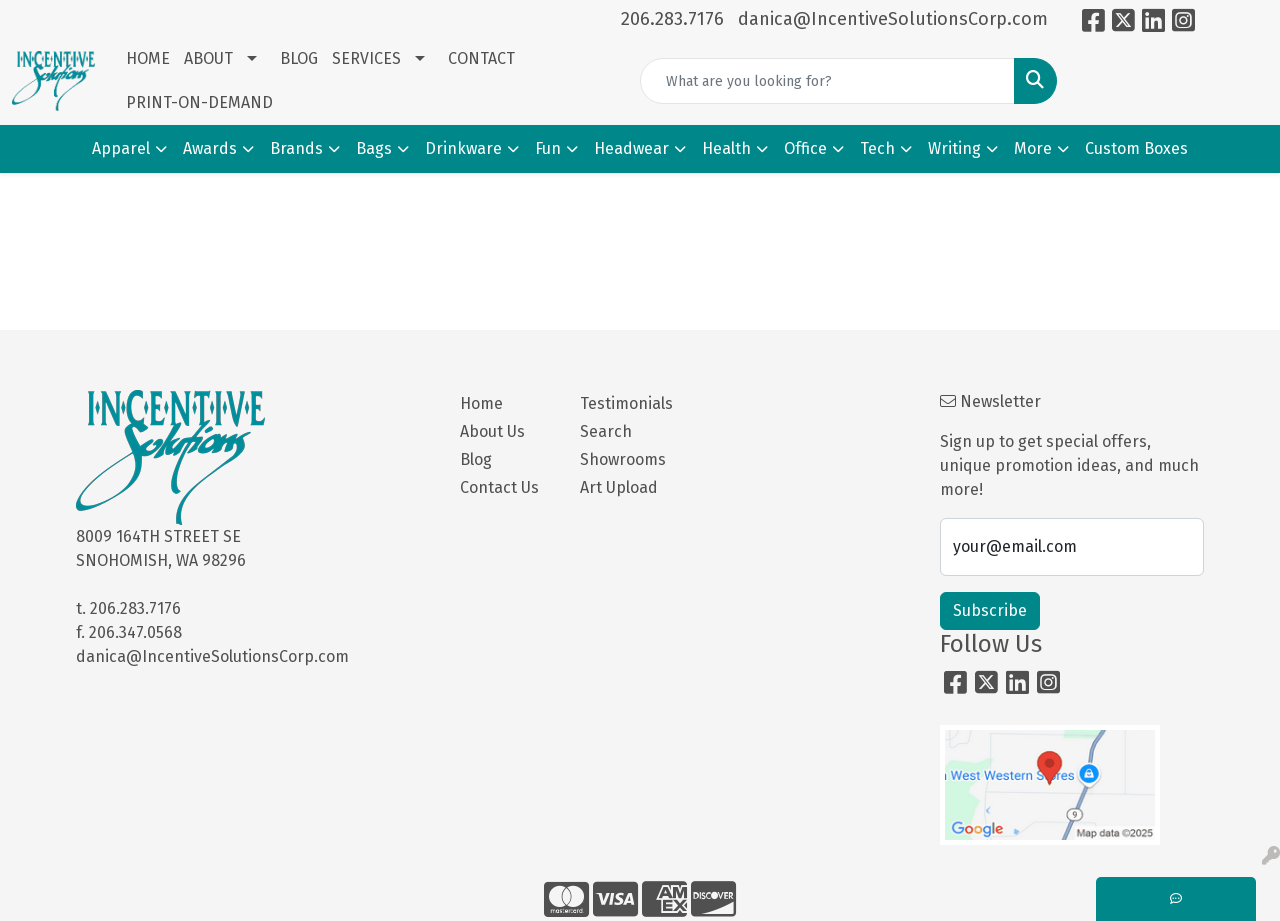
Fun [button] (548, 148)
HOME (148, 58)
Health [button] (726, 148)
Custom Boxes (1136, 148)
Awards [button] (210, 148)
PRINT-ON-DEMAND (199, 102)
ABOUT (208, 58)
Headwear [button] (631, 148)
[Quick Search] (827, 81)
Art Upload (619, 487)
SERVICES (366, 58)
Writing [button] (954, 148)
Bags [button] (374, 148)
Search (606, 431)
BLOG (299, 58)
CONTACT (481, 58)
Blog (476, 459)
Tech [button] (877, 148)
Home (481, 403)
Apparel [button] (121, 148)
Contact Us (499, 487)
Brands (296, 148)
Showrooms (623, 459)
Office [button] (805, 148)
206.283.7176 (672, 19)
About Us (492, 431)
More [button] (1033, 148)
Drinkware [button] (463, 148)
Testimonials (626, 403)
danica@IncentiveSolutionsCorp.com (893, 19)
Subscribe (990, 610)
